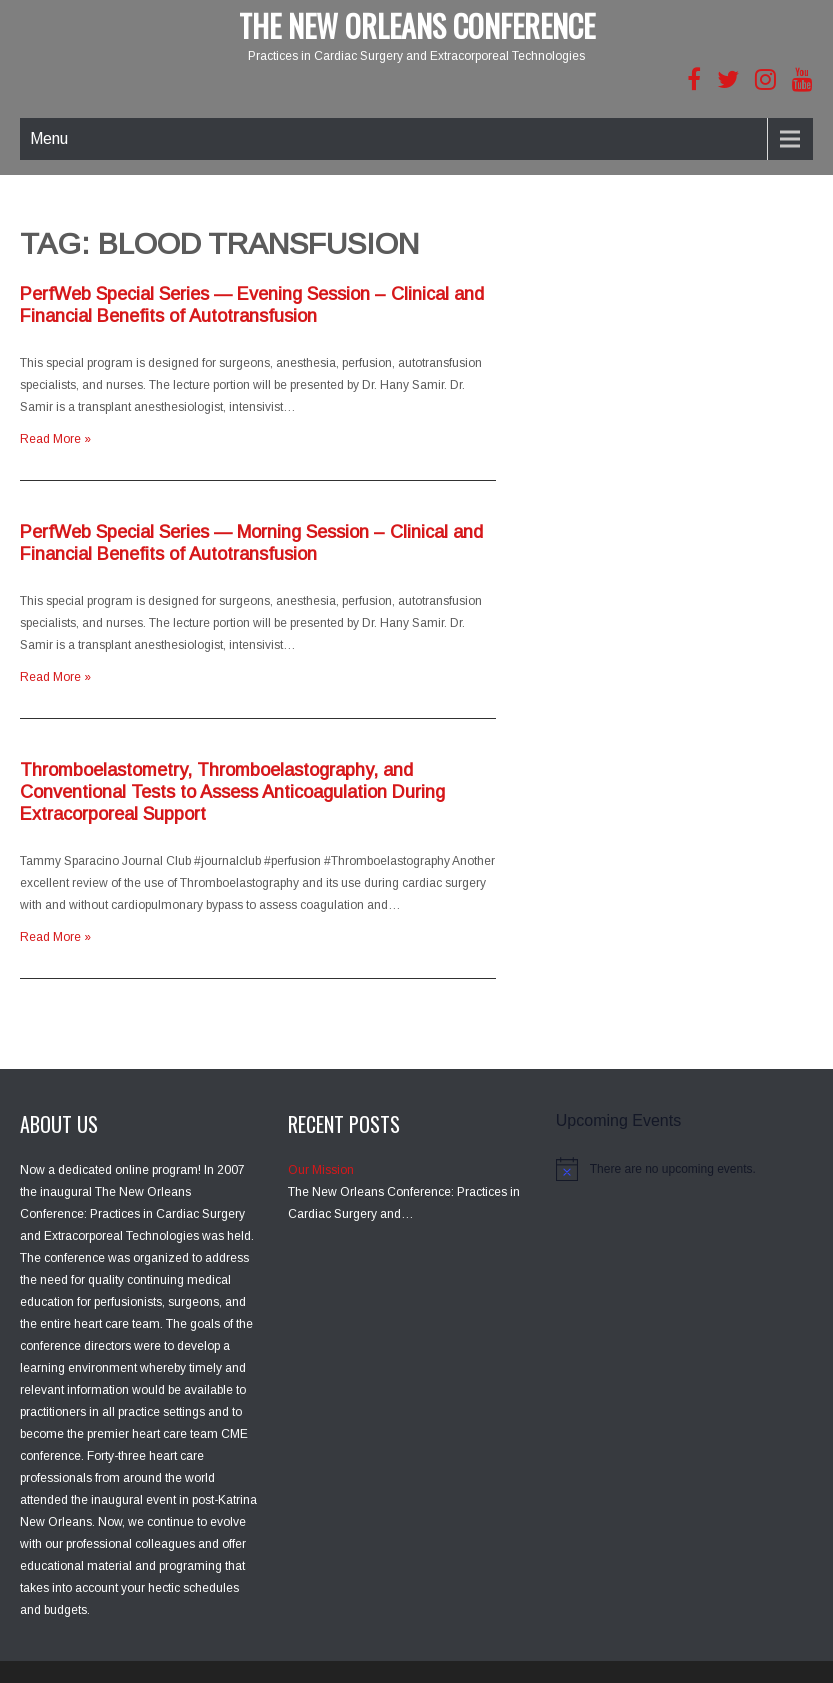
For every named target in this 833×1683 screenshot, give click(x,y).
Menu (49, 138)
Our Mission (321, 1170)
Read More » (55, 439)
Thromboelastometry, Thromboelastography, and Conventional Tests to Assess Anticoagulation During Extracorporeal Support (232, 792)
